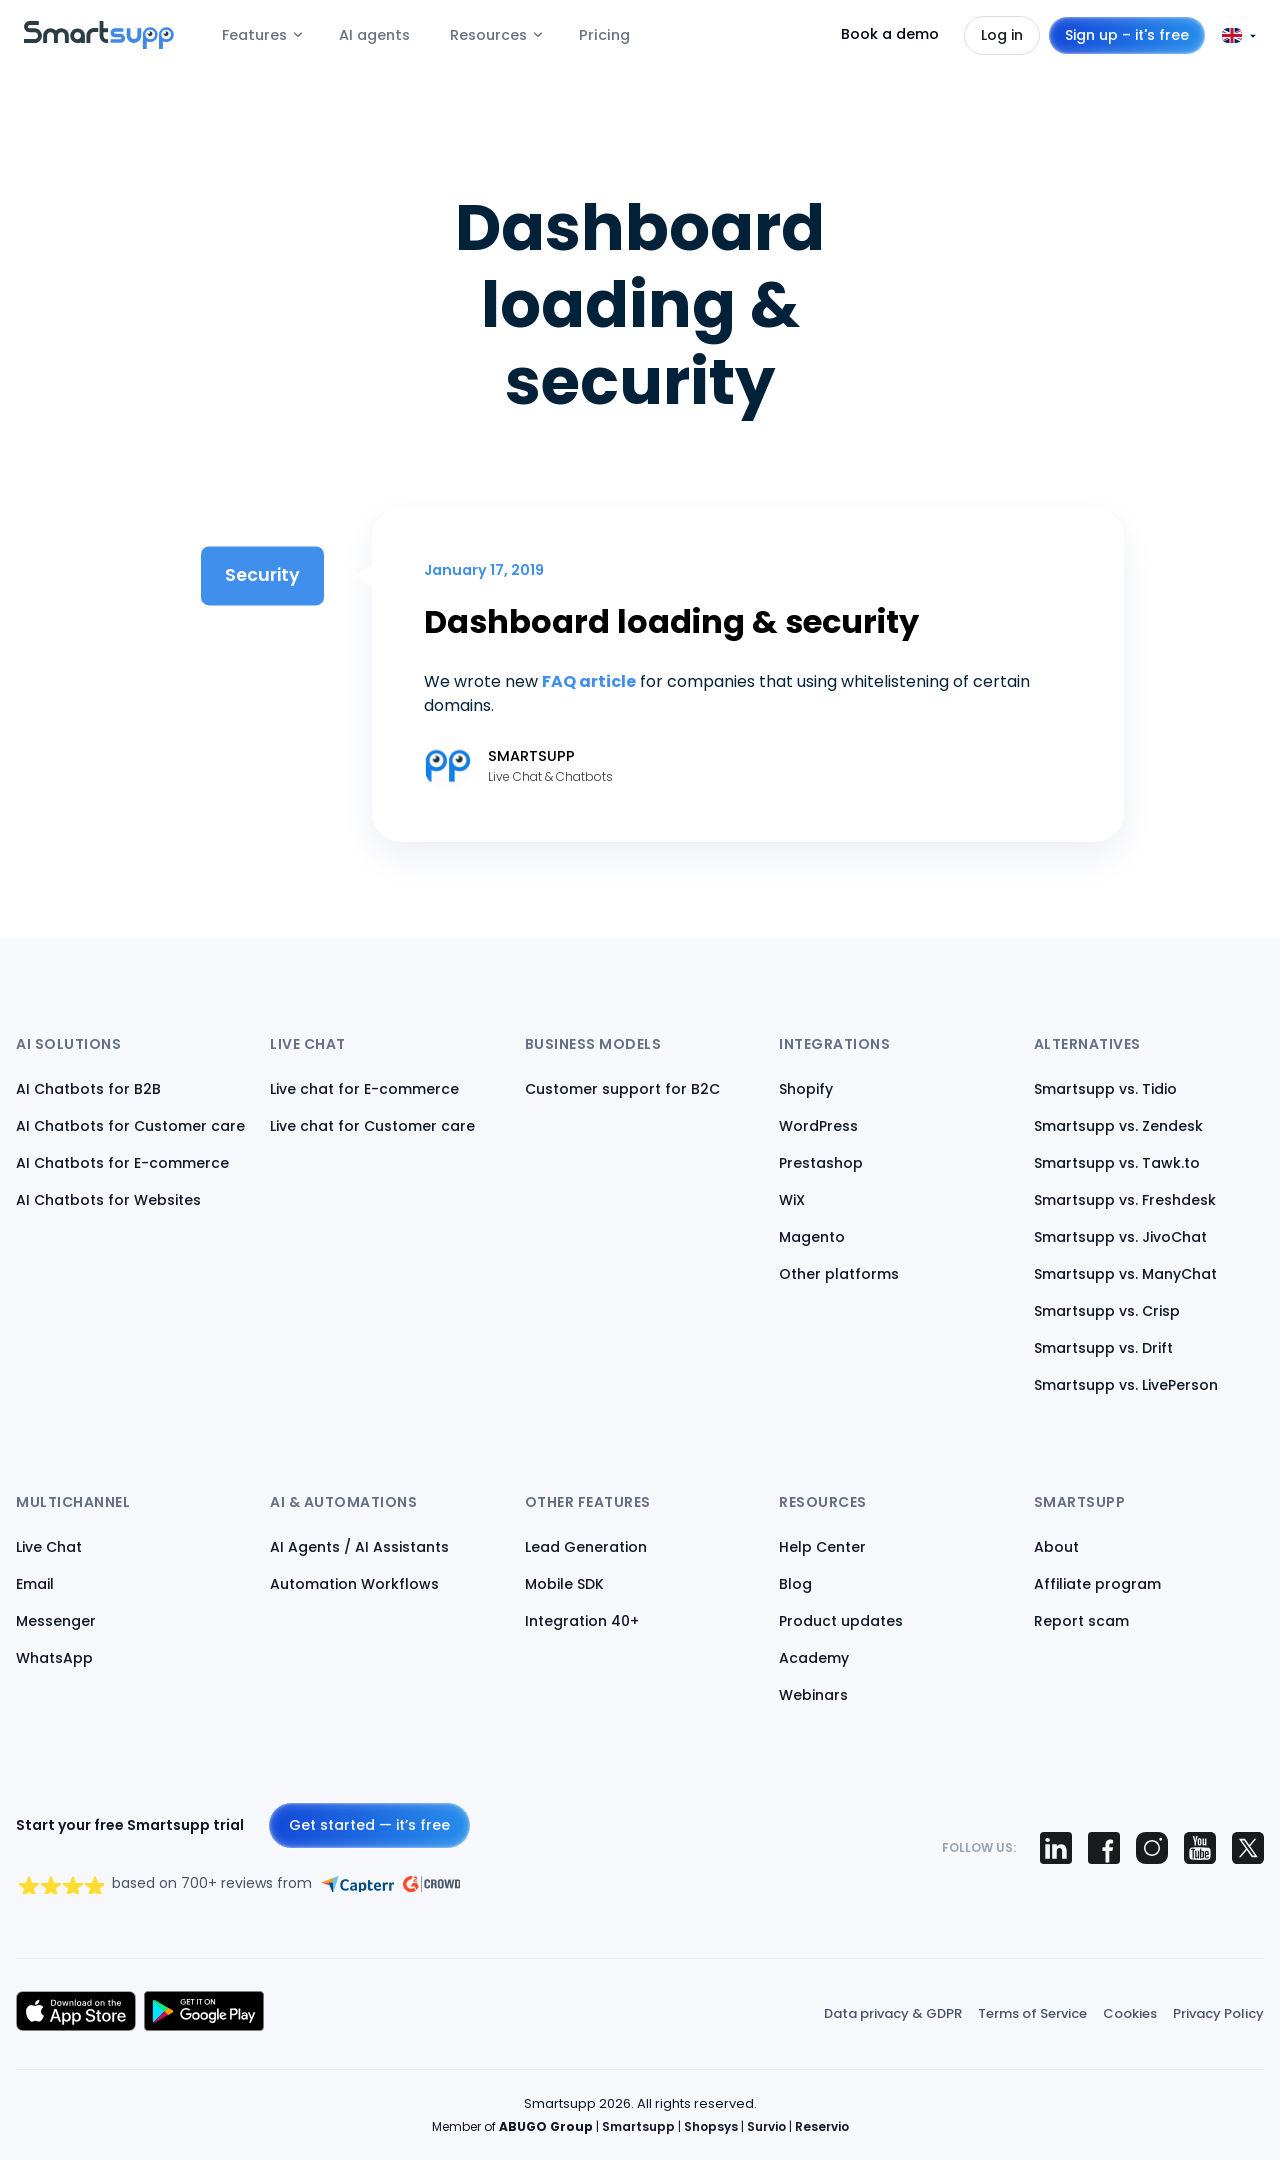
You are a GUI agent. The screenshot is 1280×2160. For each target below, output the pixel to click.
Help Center (822, 1547)
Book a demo (890, 34)
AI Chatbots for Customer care (130, 1126)
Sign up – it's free (1127, 35)
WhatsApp (54, 1658)
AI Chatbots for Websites (108, 1200)
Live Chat (49, 1547)
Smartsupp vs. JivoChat (1120, 1237)
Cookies (1130, 2013)
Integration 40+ (582, 1621)
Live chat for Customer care (372, 1126)
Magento (812, 1237)
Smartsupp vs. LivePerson (1126, 1385)
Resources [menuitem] (488, 35)
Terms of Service (1032, 2013)
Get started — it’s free (369, 1825)
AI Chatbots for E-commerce (122, 1163)
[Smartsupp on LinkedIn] (1056, 1848)
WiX (792, 1200)
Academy (814, 1658)
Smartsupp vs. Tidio (1105, 1089)
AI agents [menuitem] (374, 35)
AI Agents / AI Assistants (359, 1547)
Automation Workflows (354, 1584)
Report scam (1081, 1621)
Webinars (813, 1695)
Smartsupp (638, 2126)
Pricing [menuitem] (604, 35)
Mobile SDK (564, 1584)
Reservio (822, 2126)
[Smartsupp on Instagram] (1152, 1848)
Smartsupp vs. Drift (1103, 1348)
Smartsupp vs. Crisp (1107, 1311)
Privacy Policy (1218, 2013)
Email (35, 1584)
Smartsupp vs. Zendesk (1118, 1126)
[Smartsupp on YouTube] (1200, 1848)
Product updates (841, 1621)
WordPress (818, 1126)
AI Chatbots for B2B (88, 1089)
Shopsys (711, 2126)
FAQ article (589, 681)
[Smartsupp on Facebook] (1104, 1848)
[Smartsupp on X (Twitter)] (1248, 1848)
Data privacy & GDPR (893, 2013)
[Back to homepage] (99, 43)
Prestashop (821, 1163)
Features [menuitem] (254, 35)
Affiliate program (1097, 1584)
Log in (1002, 35)
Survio (766, 2126)
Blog (795, 1584)
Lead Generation (586, 1547)
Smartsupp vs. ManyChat (1125, 1274)
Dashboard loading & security (671, 621)
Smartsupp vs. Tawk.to (1117, 1163)
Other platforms (839, 1274)
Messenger (56, 1621)
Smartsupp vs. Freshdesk (1125, 1200)
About (1056, 1547)
